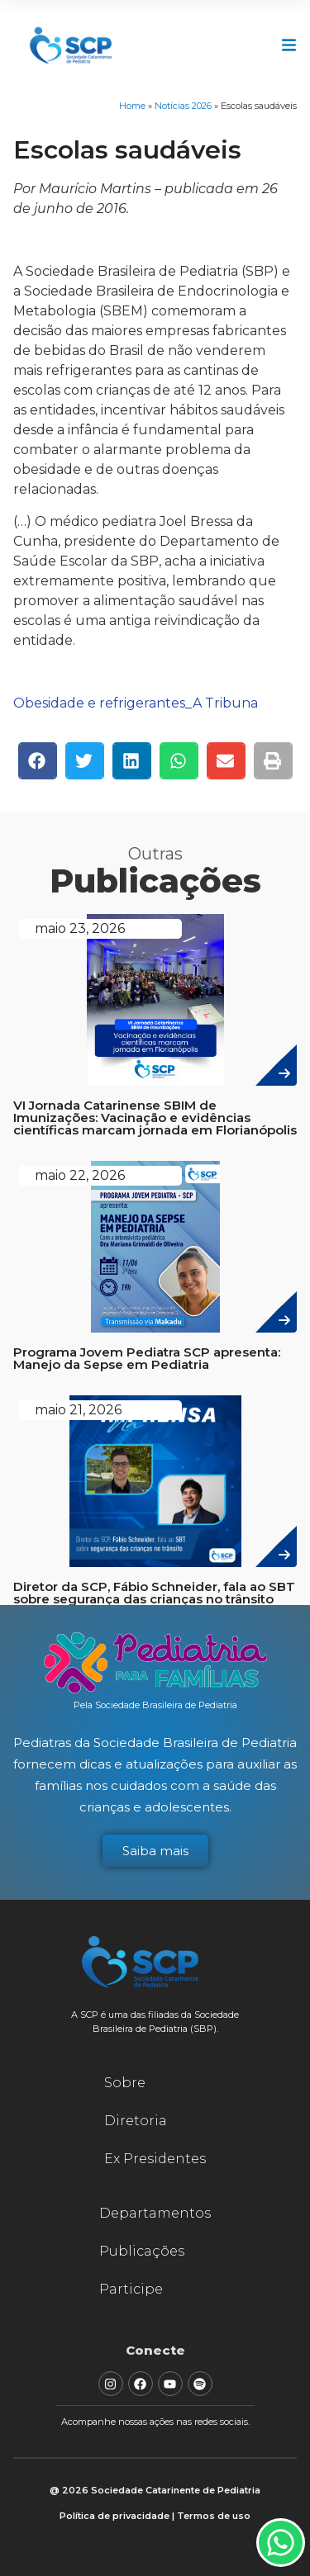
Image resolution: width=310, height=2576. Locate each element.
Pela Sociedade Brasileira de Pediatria (155, 1705)
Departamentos (155, 2213)
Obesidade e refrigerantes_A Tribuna (135, 703)
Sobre (124, 2083)
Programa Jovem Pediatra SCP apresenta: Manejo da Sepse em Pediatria (146, 1358)
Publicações (141, 2251)
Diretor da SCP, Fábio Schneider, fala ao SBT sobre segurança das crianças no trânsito (154, 1593)
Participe (131, 2289)
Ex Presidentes (155, 2158)
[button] (37, 760)
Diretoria (135, 2121)
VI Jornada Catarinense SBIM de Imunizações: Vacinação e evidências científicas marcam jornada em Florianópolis (155, 1117)
